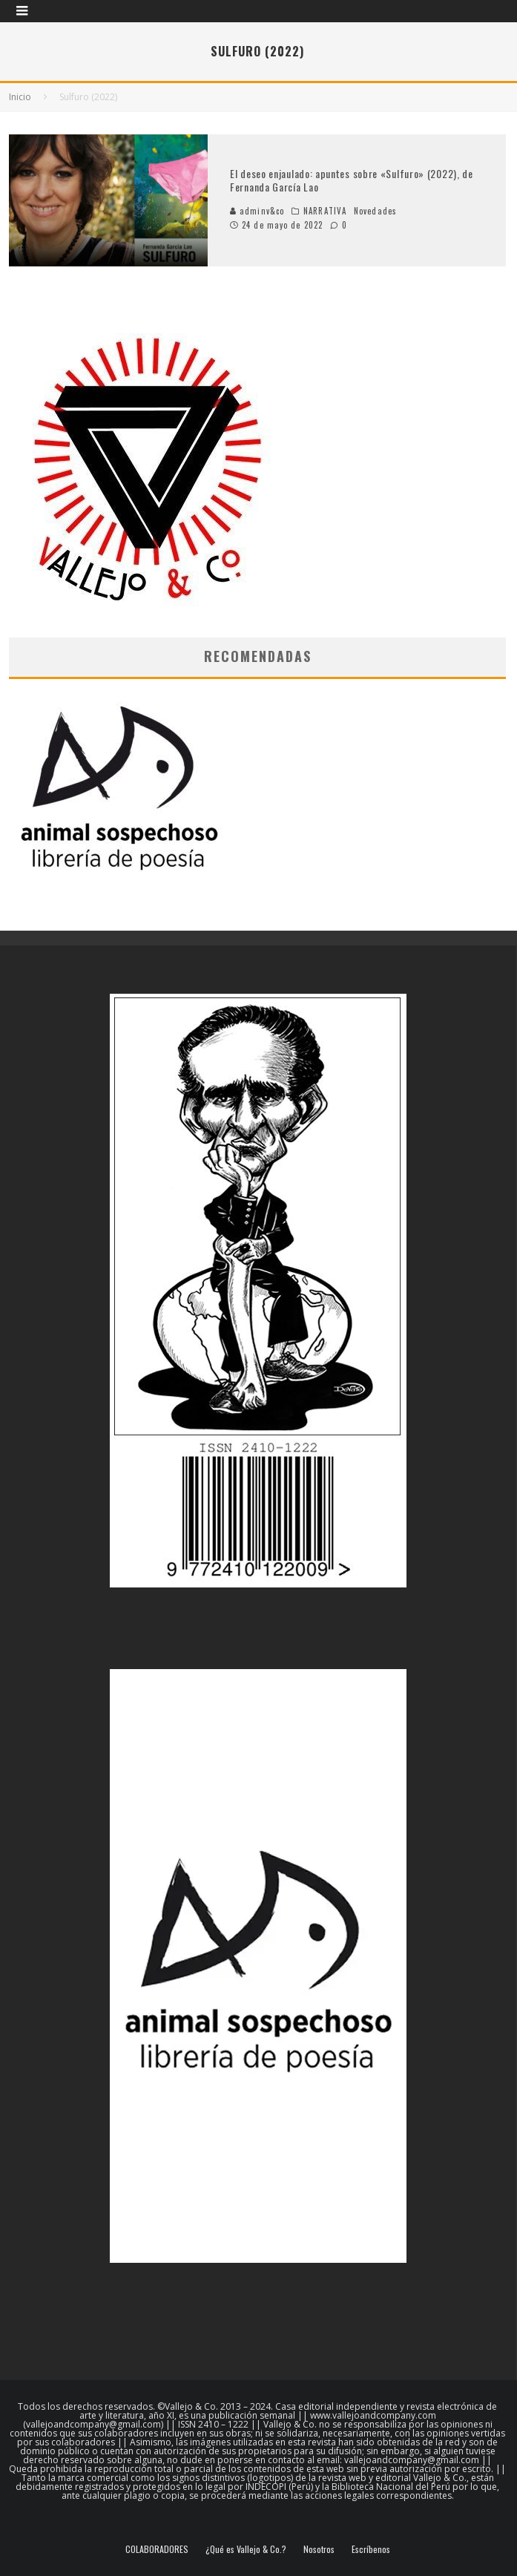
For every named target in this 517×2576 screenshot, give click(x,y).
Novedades (375, 211)
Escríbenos (371, 2549)
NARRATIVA (324, 211)
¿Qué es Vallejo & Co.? (245, 2549)
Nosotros (319, 2549)
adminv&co (257, 211)
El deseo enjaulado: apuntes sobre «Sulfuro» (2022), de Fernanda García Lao (351, 179)
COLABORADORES (156, 2549)
